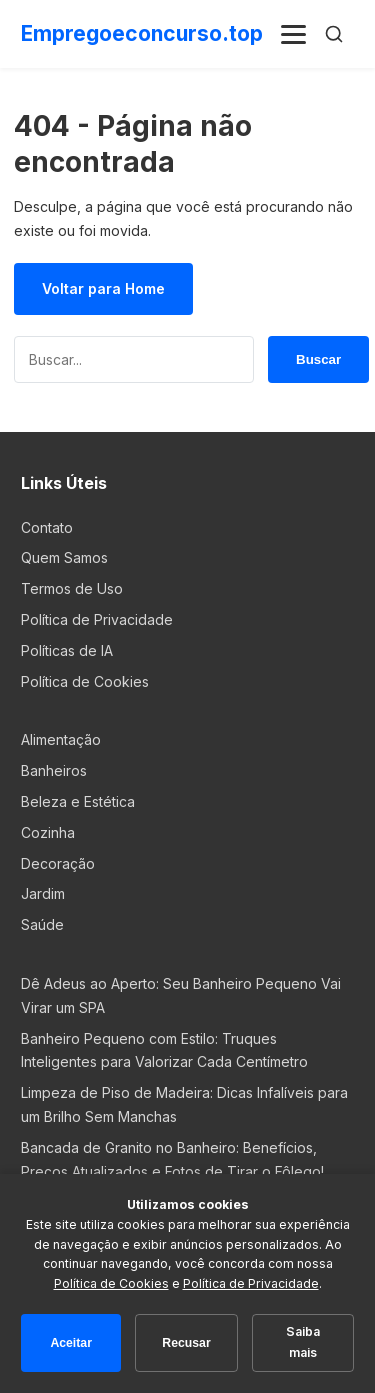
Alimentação (61, 739)
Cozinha (48, 832)
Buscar (318, 359)
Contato (47, 527)
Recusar (186, 1343)
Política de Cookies (85, 681)
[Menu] (294, 34)
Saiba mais (303, 1342)
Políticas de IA (67, 650)
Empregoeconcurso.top (142, 33)
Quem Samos (64, 557)
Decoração (58, 863)
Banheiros (54, 770)
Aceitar (71, 1343)
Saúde (42, 924)
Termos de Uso (72, 588)
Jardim (43, 893)
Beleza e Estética (78, 801)
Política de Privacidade (97, 619)
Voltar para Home (103, 288)
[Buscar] (334, 34)
